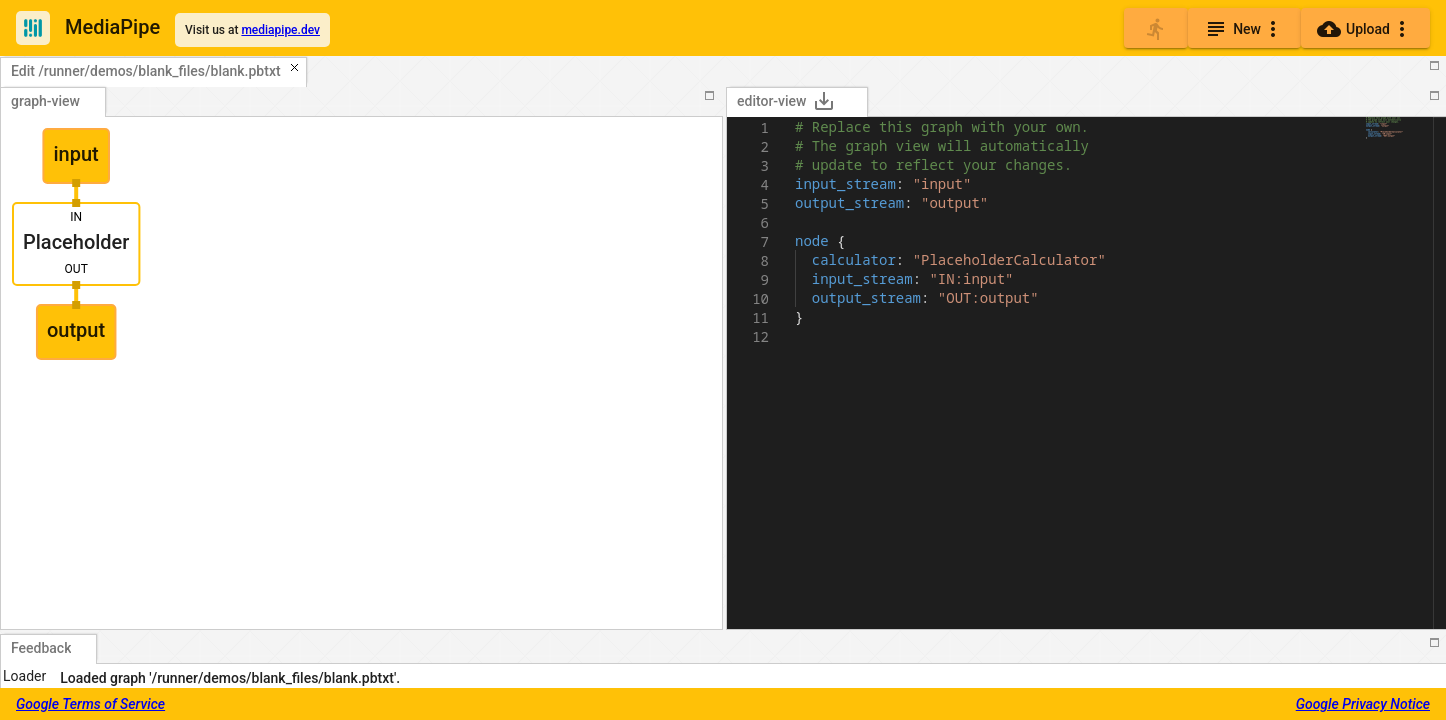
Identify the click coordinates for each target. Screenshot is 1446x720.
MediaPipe (112, 27)
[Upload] (1365, 28)
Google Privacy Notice (1363, 704)
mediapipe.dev (280, 30)
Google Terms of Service (90, 704)
